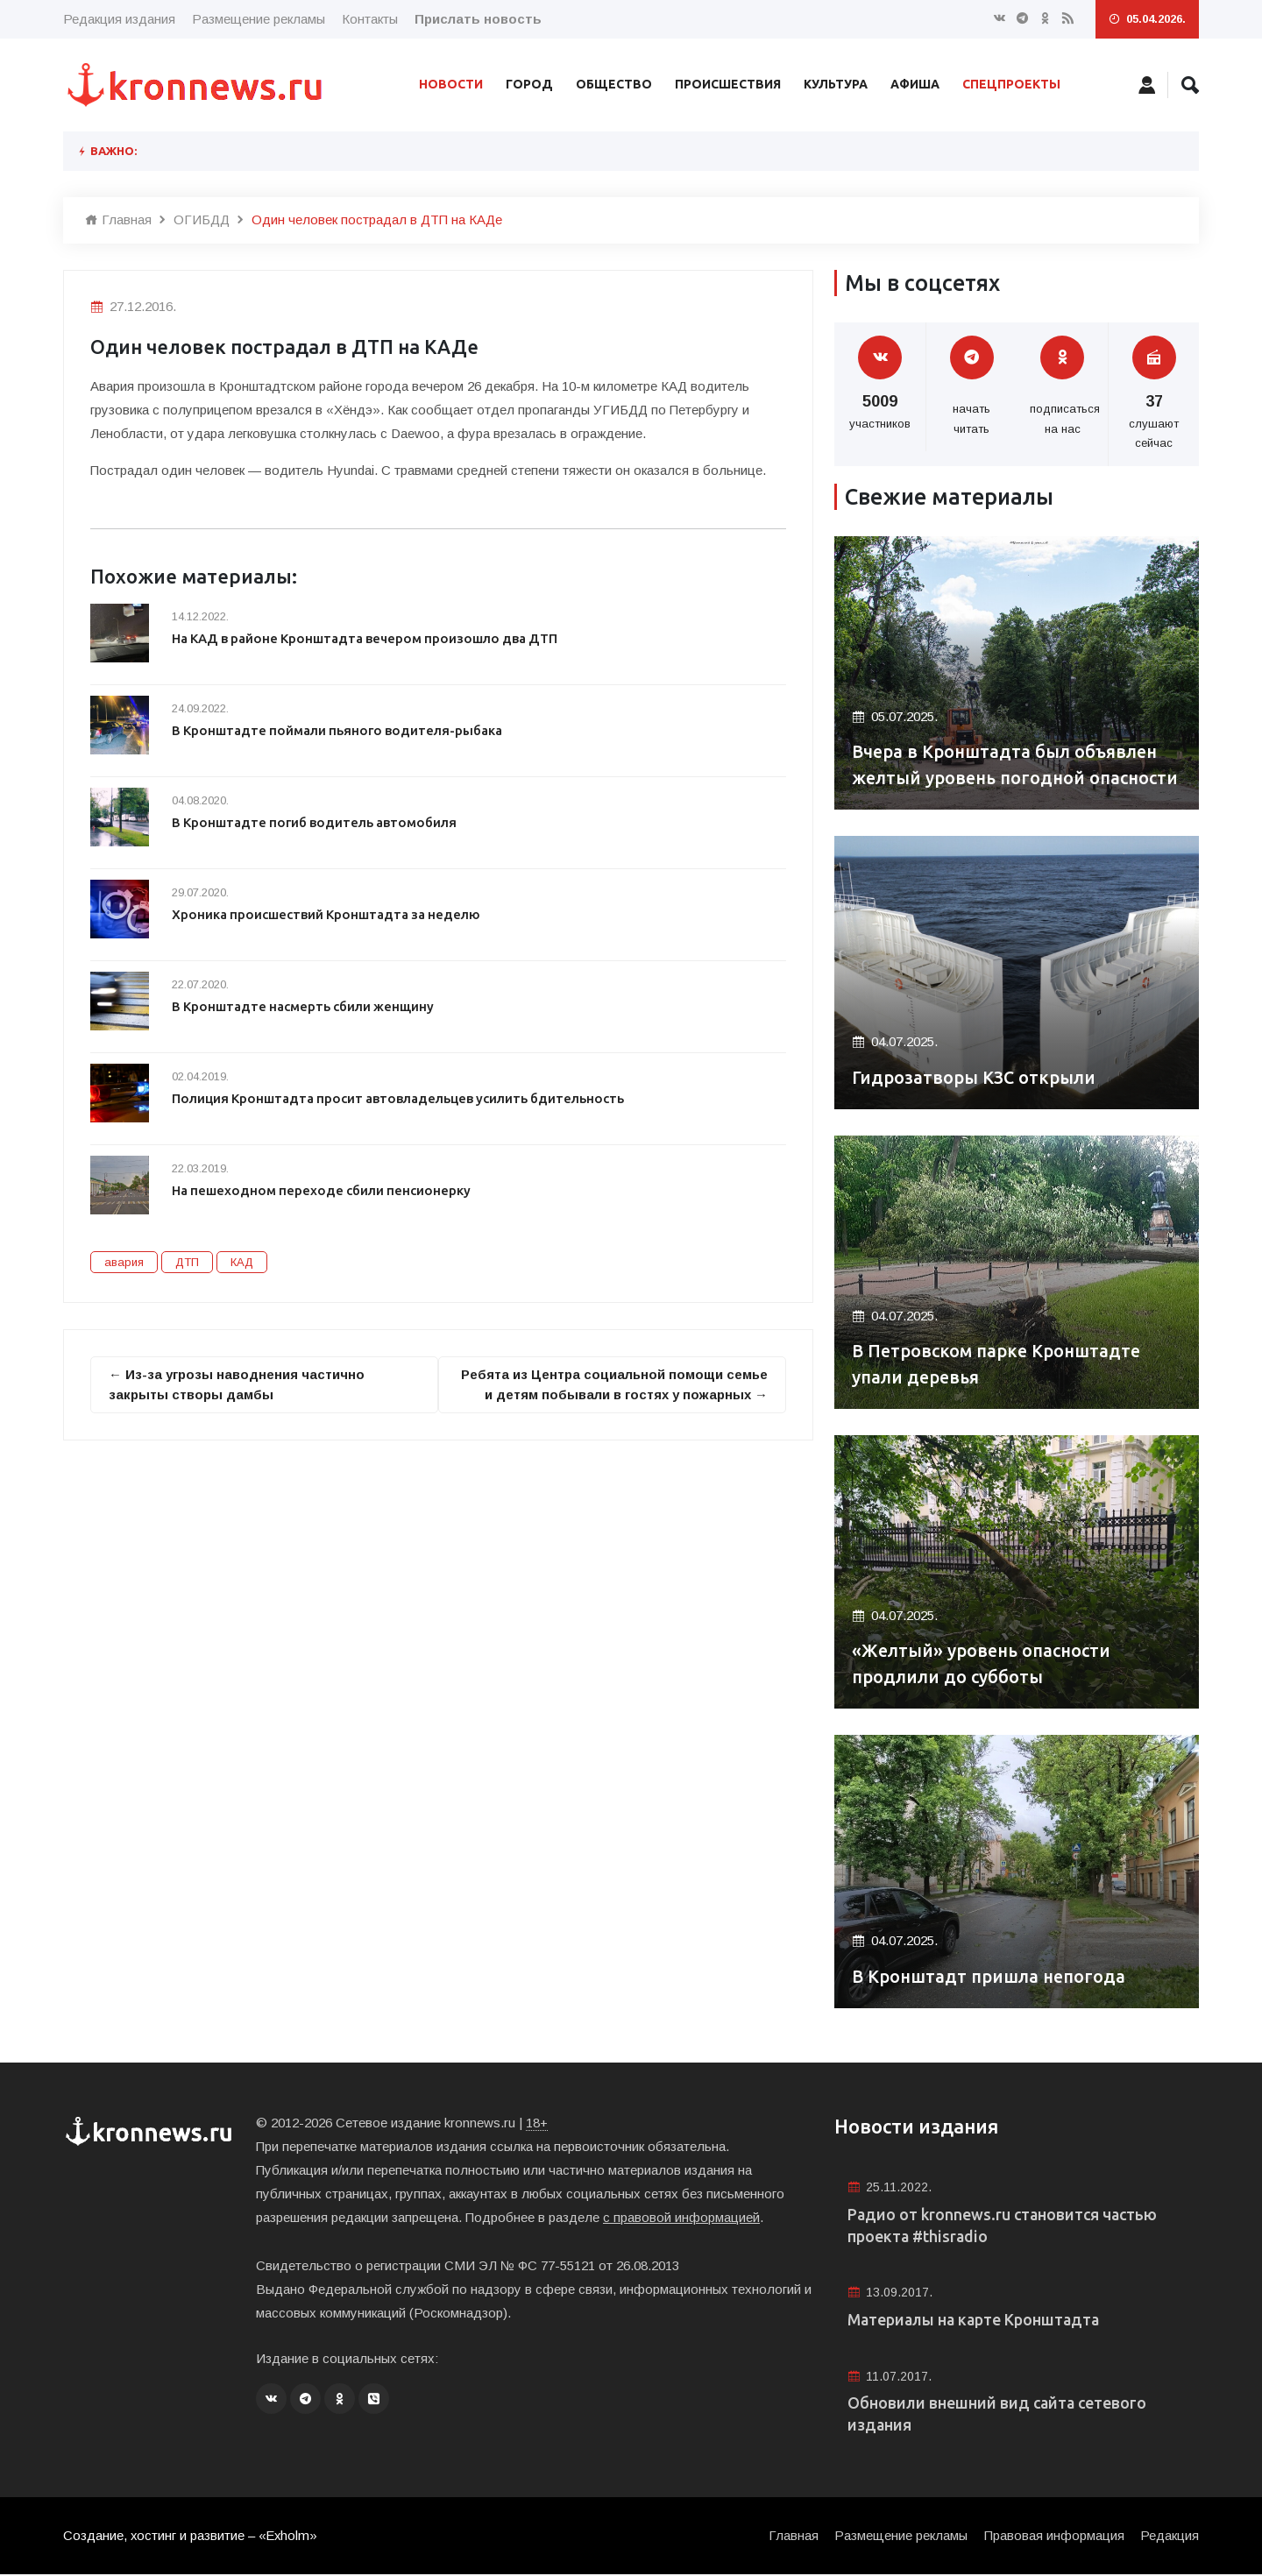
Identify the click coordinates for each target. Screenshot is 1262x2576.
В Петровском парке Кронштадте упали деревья (998, 1364)
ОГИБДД (202, 219)
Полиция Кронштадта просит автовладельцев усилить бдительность (400, 1098)
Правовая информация (1053, 2537)
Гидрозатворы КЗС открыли (976, 1078)
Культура (836, 84)
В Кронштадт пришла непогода (990, 1977)
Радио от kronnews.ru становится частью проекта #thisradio (1005, 2226)
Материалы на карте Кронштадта (976, 2321)
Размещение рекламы (258, 18)
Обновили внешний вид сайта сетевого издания (998, 2416)
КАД (241, 1262)
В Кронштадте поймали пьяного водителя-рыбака (339, 730)
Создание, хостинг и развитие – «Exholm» (191, 2537)
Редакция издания (119, 18)
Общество (614, 84)
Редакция (1169, 2537)
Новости (451, 84)
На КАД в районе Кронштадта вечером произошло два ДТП (368, 638)
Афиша (914, 84)
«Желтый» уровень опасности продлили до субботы (984, 1664)
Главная (118, 219)
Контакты (370, 18)
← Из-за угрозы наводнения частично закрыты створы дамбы (237, 1384)
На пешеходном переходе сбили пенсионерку (323, 1190)
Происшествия (728, 84)
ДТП (187, 1262)
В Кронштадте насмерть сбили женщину (305, 1006)
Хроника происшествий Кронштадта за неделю (328, 914)
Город (529, 84)
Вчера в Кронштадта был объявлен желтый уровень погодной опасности (1007, 752)
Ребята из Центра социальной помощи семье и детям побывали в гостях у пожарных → (612, 1384)
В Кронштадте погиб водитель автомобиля (317, 822)
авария (124, 1262)
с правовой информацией (681, 2217)
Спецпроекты (1011, 84)
